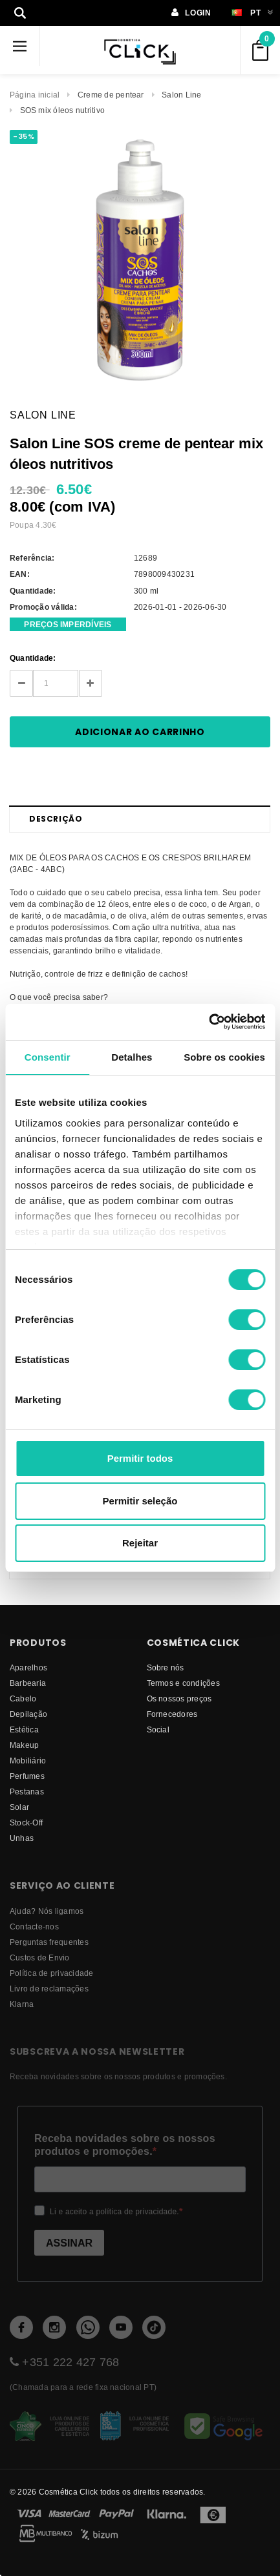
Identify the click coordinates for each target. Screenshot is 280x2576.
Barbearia (28, 1683)
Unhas (22, 1838)
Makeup (24, 1745)
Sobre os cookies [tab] (224, 1057)
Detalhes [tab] (131, 1057)
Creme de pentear (111, 94)
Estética (24, 1729)
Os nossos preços (179, 1698)
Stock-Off (26, 1822)
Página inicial (34, 94)
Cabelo (23, 1698)
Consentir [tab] (47, 1057)
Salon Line (181, 94)
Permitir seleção (140, 1500)
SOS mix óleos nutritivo (62, 110)
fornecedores (172, 1714)
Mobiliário (28, 1760)
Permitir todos (140, 1458)
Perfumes (27, 1776)
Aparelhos (28, 1667)
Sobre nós (165, 1667)
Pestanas (27, 1791)
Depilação (28, 1714)
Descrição (55, 818)
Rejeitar (140, 1542)
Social (158, 1729)
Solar (19, 1807)
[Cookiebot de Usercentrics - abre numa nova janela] (208, 1021)
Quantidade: (33, 658)
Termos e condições (183, 1683)
